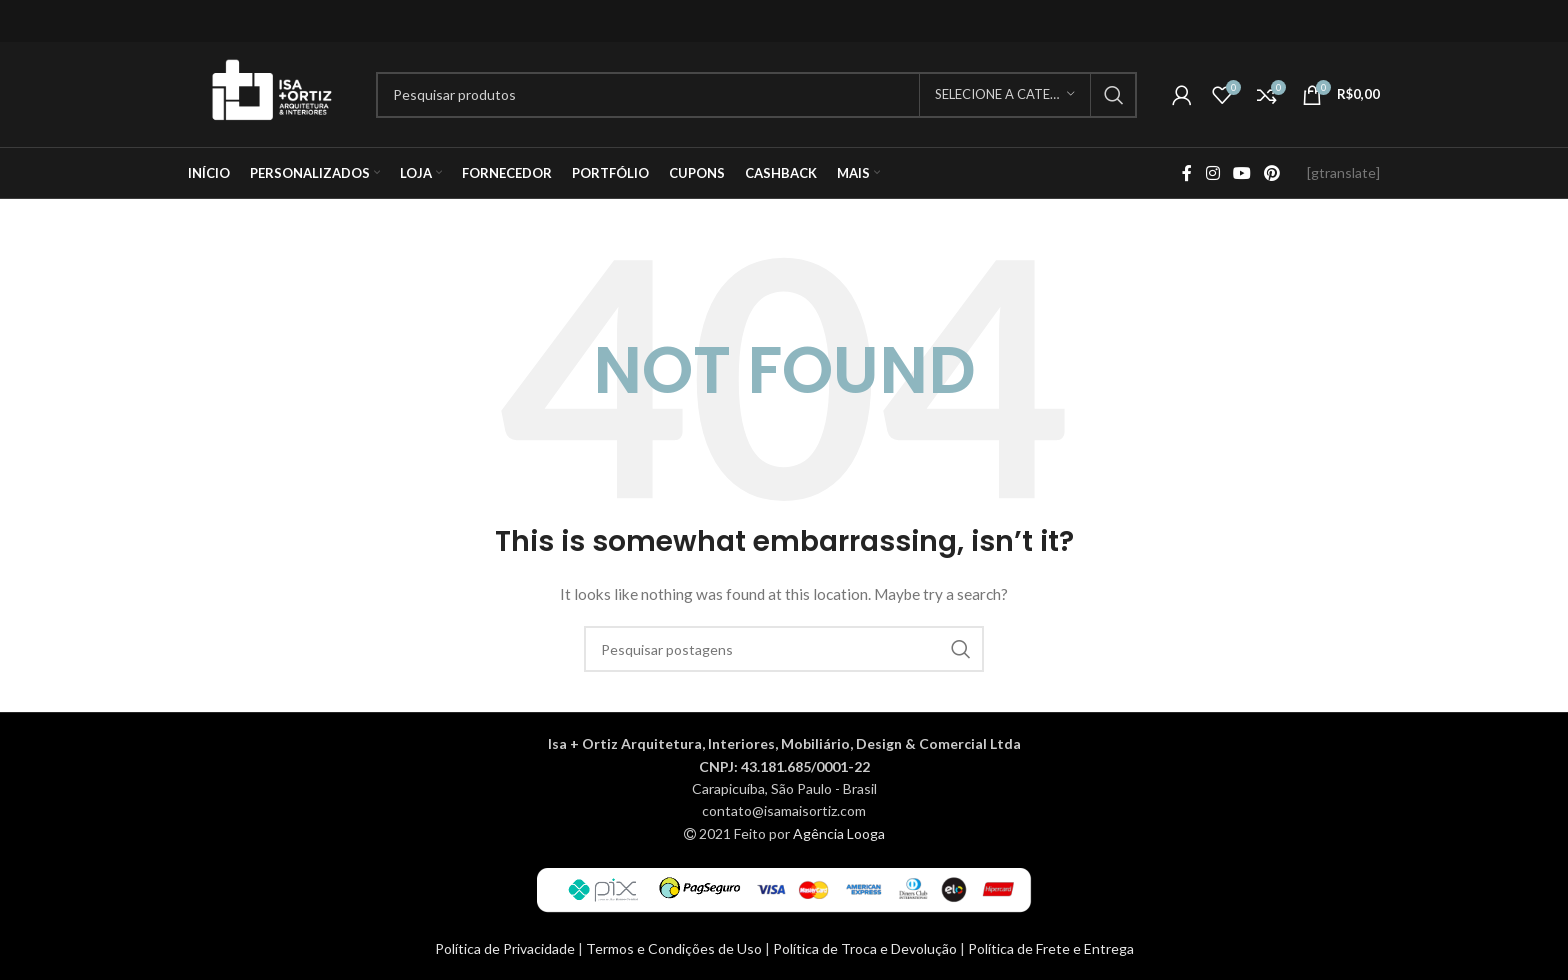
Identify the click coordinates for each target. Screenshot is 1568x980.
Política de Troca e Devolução (866, 948)
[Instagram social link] (1212, 173)
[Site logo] (272, 92)
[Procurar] (756, 95)
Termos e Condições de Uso (675, 948)
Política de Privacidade (506, 948)
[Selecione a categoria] (1005, 95)
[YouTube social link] (1241, 173)
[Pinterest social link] (1272, 173)
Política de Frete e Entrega (1051, 948)
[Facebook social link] (1187, 173)
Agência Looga (839, 833)
